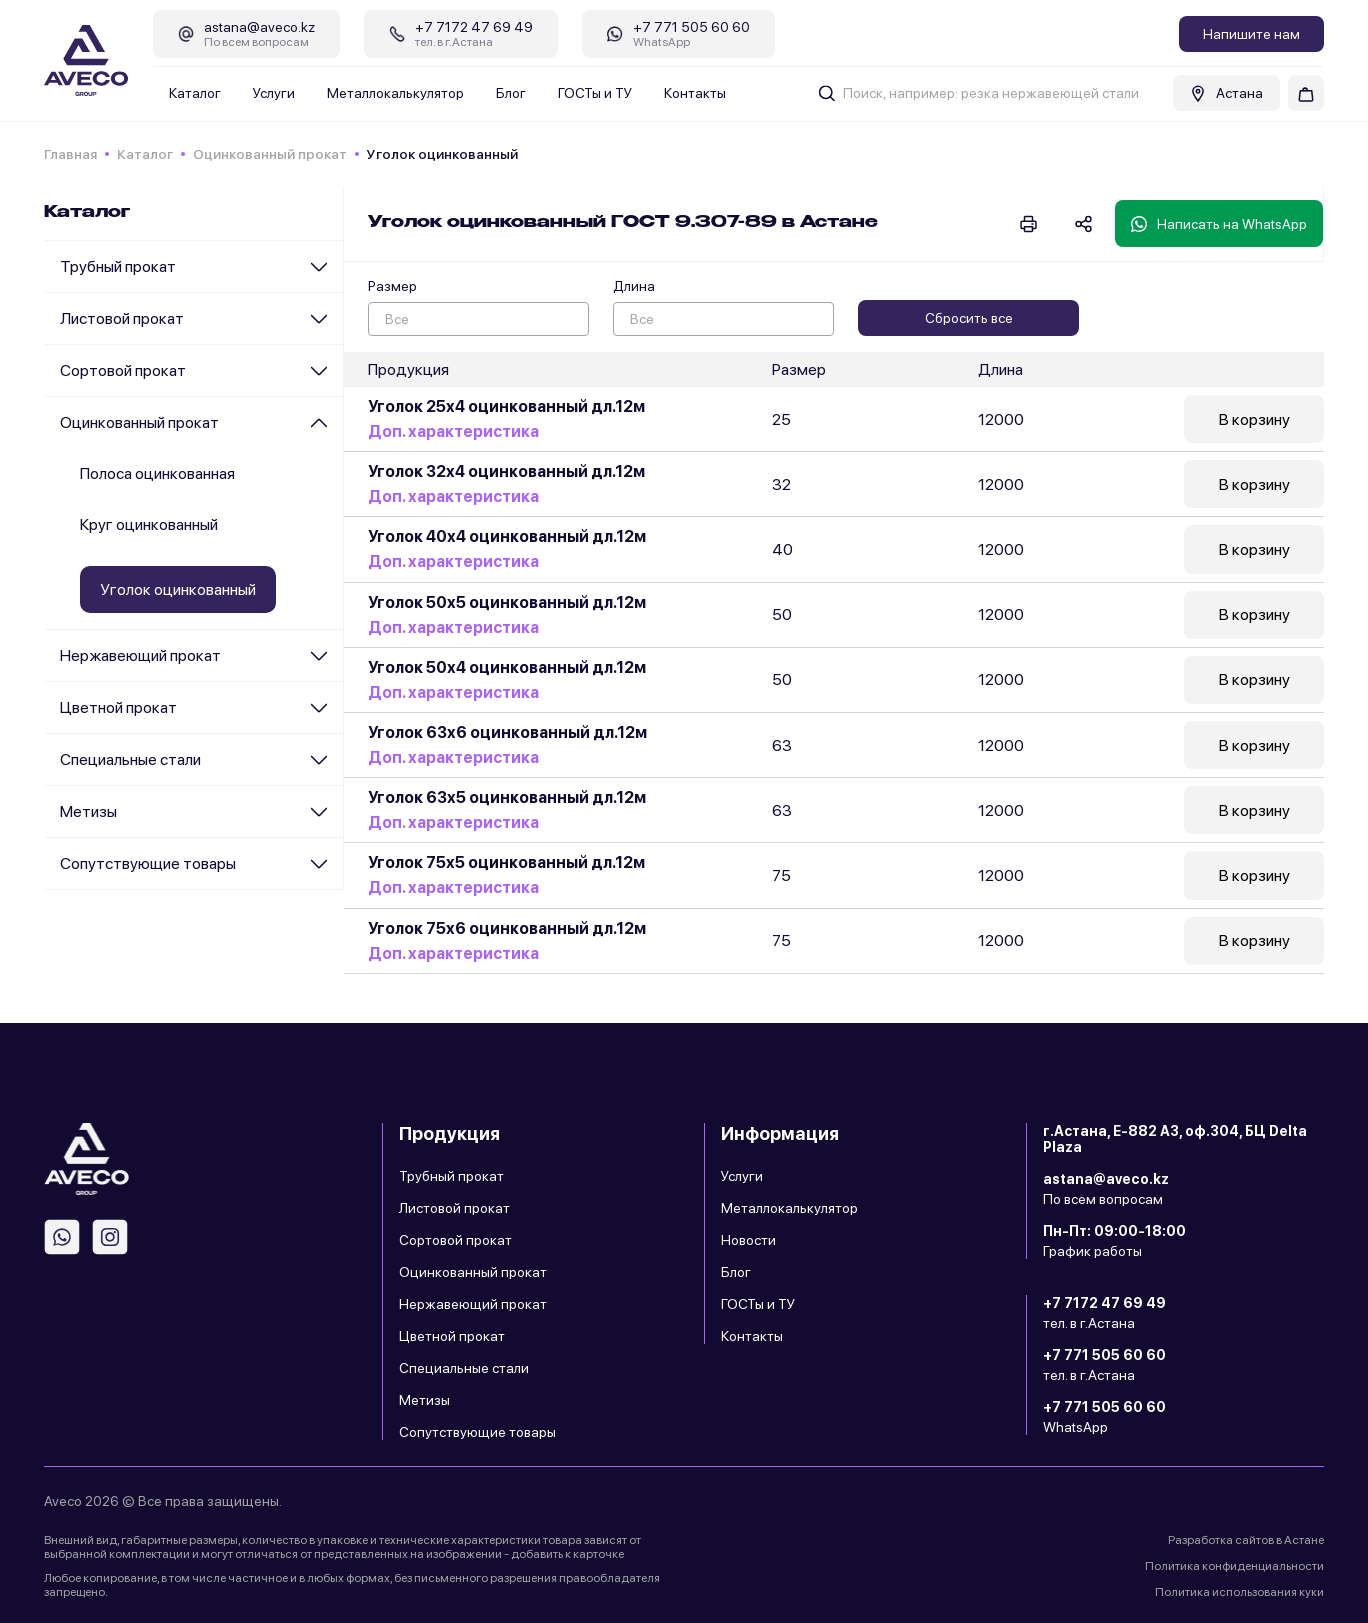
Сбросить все (969, 318)
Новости (748, 1240)
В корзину (1254, 419)
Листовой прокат (122, 318)
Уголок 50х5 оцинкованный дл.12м (507, 605)
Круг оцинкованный (149, 524)
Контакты (695, 93)
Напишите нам (1251, 34)
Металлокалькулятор (395, 93)
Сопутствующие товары (148, 863)
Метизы (88, 811)
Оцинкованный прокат (270, 154)
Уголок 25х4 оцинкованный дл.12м (506, 407)
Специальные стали (130, 759)
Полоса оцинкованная (157, 473)
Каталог (195, 93)
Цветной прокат (118, 707)
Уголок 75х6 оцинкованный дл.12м (507, 935)
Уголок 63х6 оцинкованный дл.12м (507, 737)
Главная (70, 154)
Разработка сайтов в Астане (1246, 1540)
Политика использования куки (1239, 1592)
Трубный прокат (118, 266)
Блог (511, 93)
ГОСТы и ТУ (595, 93)
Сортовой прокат (123, 370)
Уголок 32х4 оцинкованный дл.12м (506, 473)
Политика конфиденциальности (1234, 1566)
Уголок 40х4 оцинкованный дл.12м (507, 539)
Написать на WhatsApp (1219, 224)
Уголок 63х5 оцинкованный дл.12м (507, 803)
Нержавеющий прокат (140, 655)
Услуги (274, 93)
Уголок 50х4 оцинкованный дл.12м (507, 671)
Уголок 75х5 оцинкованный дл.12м (506, 869)
